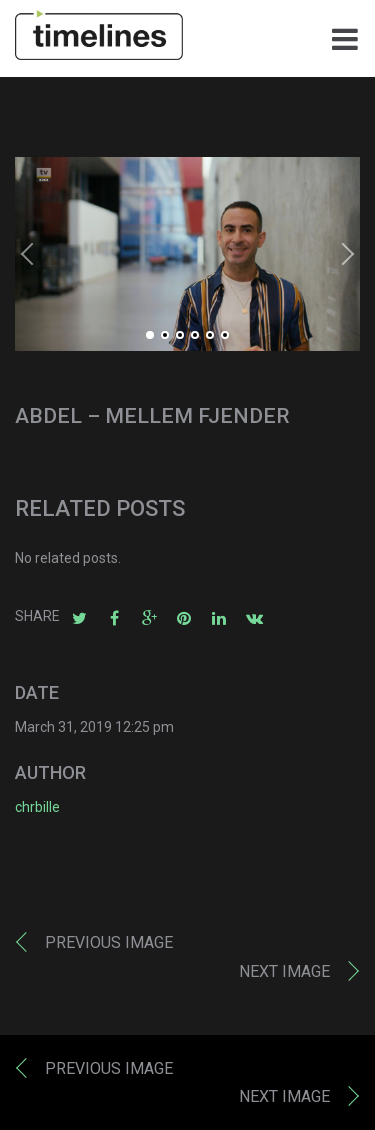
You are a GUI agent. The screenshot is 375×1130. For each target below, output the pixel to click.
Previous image (109, 942)
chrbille (37, 807)
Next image (284, 971)
